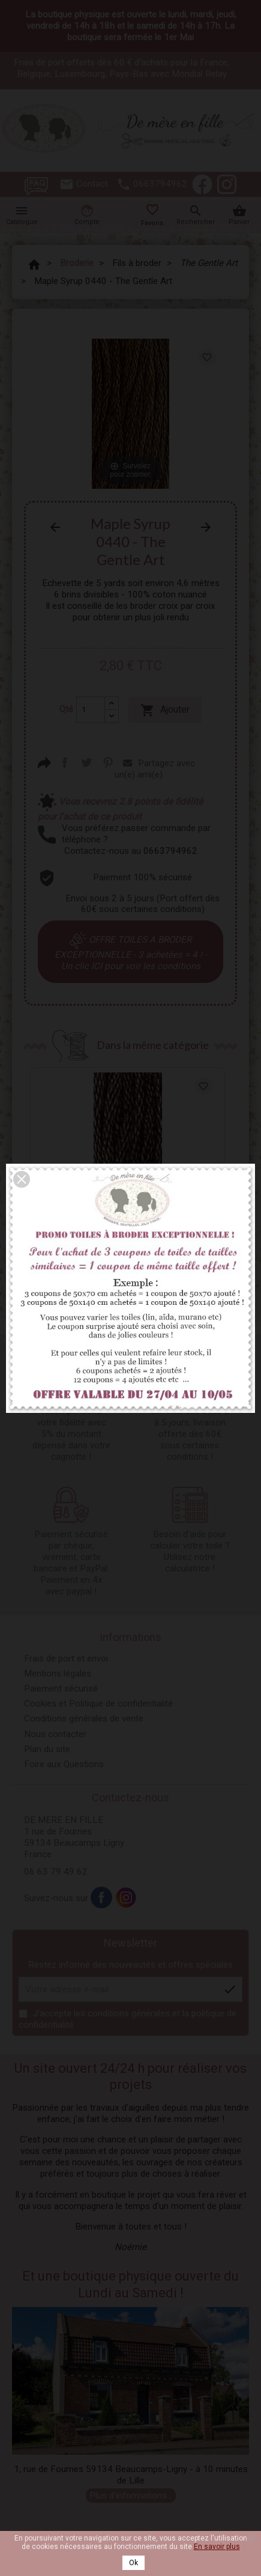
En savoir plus (217, 2546)
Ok (133, 2563)
